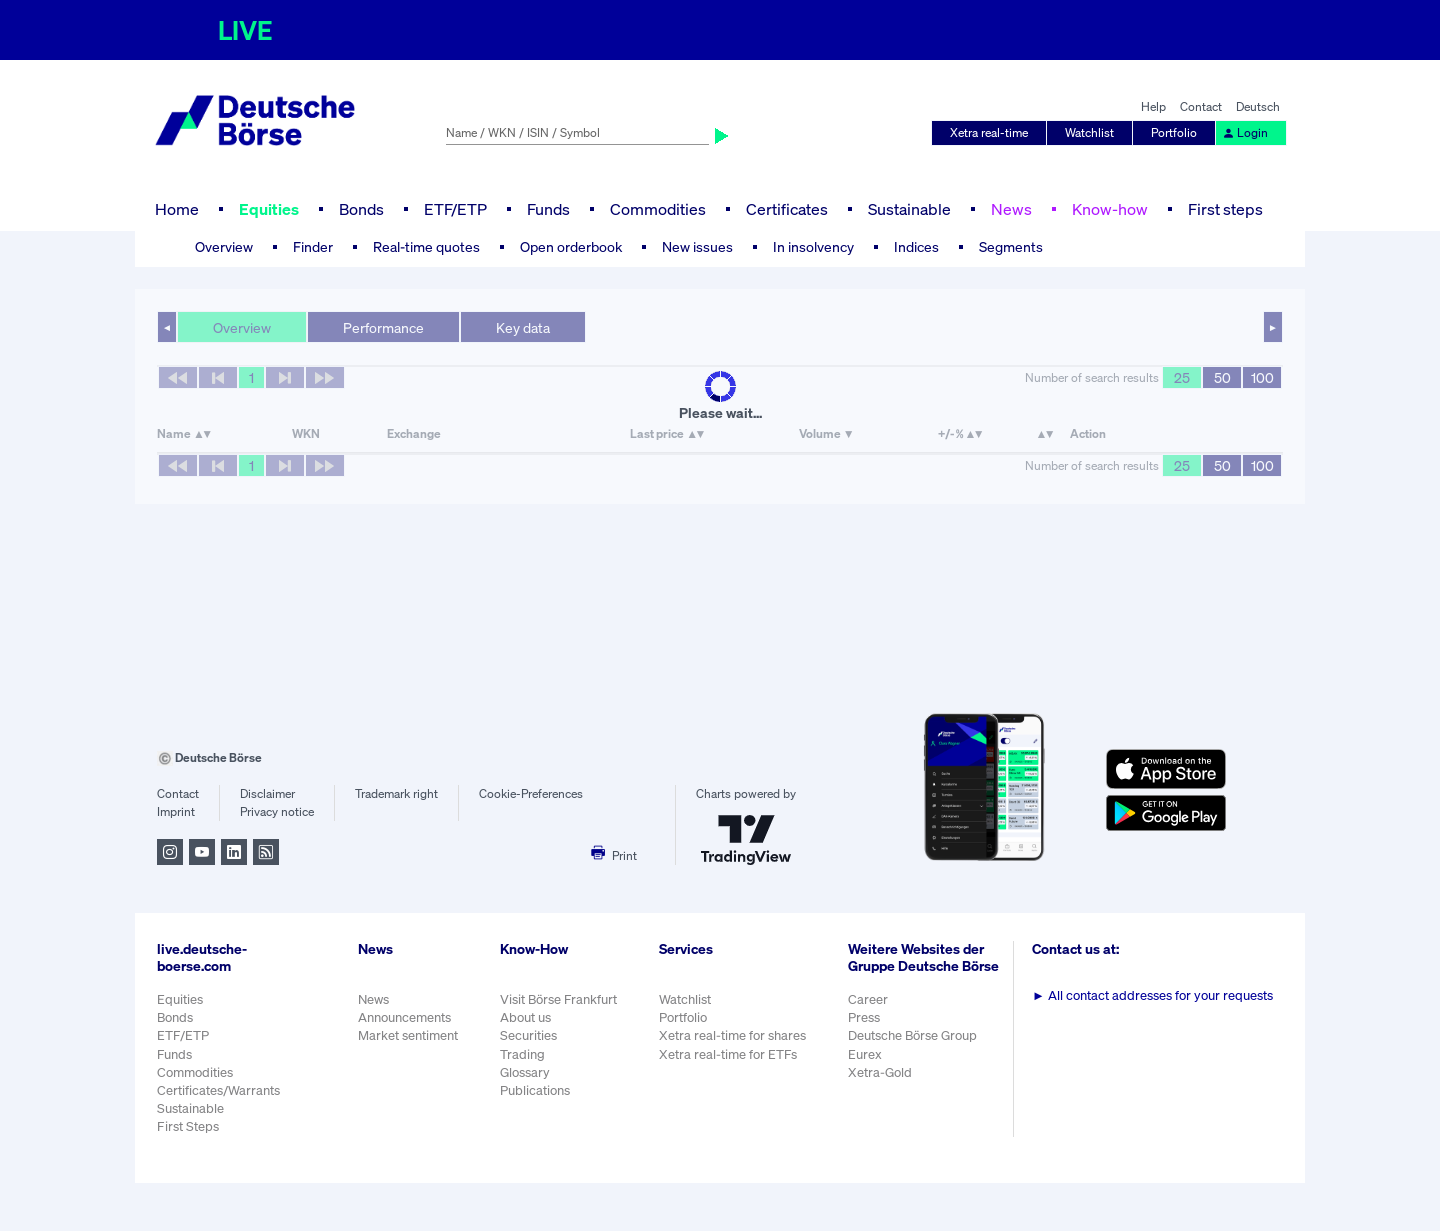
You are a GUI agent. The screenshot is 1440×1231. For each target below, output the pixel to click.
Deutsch (1258, 106)
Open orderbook (571, 246)
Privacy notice (277, 811)
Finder (313, 246)
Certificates (787, 209)
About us (525, 1017)
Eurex (865, 1054)
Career (868, 999)
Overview (224, 246)
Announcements (404, 1017)
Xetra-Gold (880, 1072)
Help (1153, 106)
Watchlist (1089, 132)
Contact (1201, 106)
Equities (269, 209)
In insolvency (813, 246)
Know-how (1110, 209)
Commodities (658, 209)
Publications (535, 1090)
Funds (548, 209)
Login (1245, 132)
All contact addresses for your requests (1152, 995)
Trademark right (396, 793)
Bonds (361, 209)
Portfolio (1174, 132)
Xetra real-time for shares (732, 1035)
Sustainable (909, 209)
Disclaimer (267, 793)
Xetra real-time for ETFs (728, 1054)
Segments (1011, 246)
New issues (697, 246)
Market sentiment (408, 1035)
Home (177, 209)
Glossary (525, 1072)
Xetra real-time (989, 132)
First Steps (188, 1126)
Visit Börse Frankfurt (558, 999)
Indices (916, 246)
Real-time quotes (426, 246)
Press (864, 1017)
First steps (1225, 209)
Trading (522, 1054)
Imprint (176, 811)
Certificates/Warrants (218, 1090)
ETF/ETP (455, 209)
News (1011, 209)
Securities (528, 1035)
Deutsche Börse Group (912, 1035)
